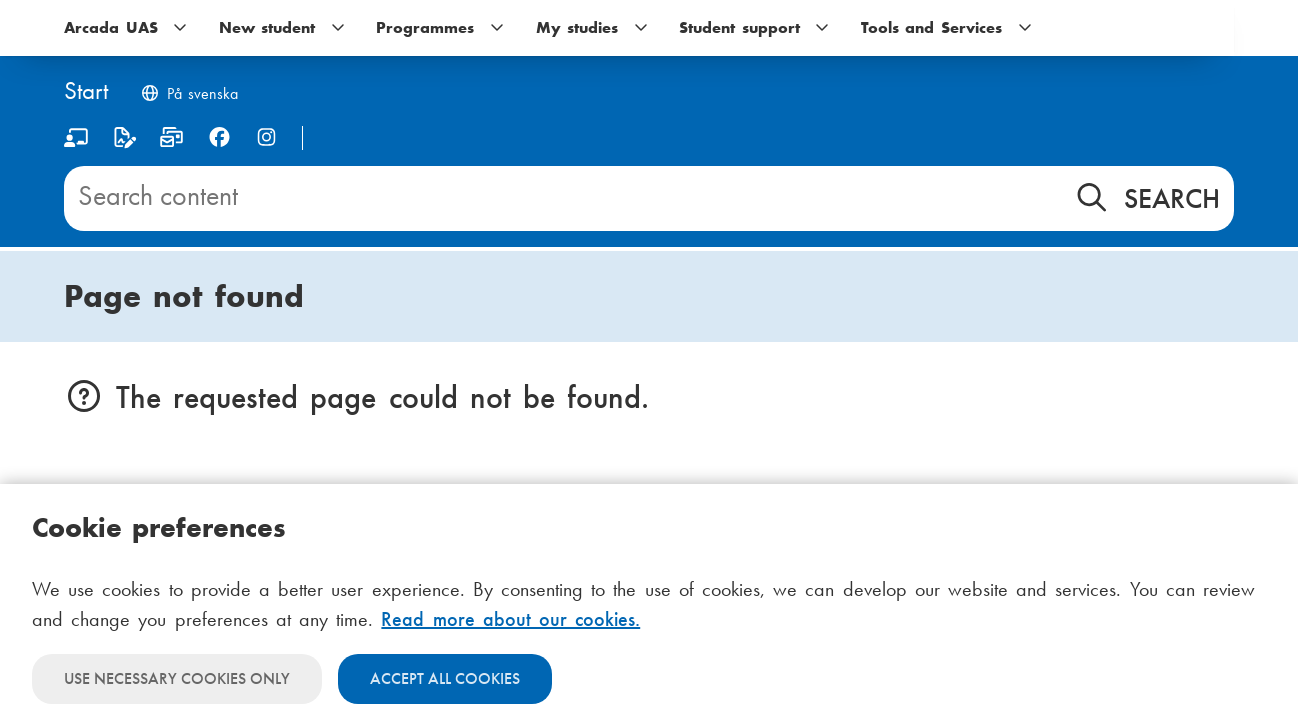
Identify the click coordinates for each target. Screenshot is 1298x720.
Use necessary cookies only (177, 678)
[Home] (86, 92)
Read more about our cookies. (510, 619)
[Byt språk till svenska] (189, 95)
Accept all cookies (445, 678)
